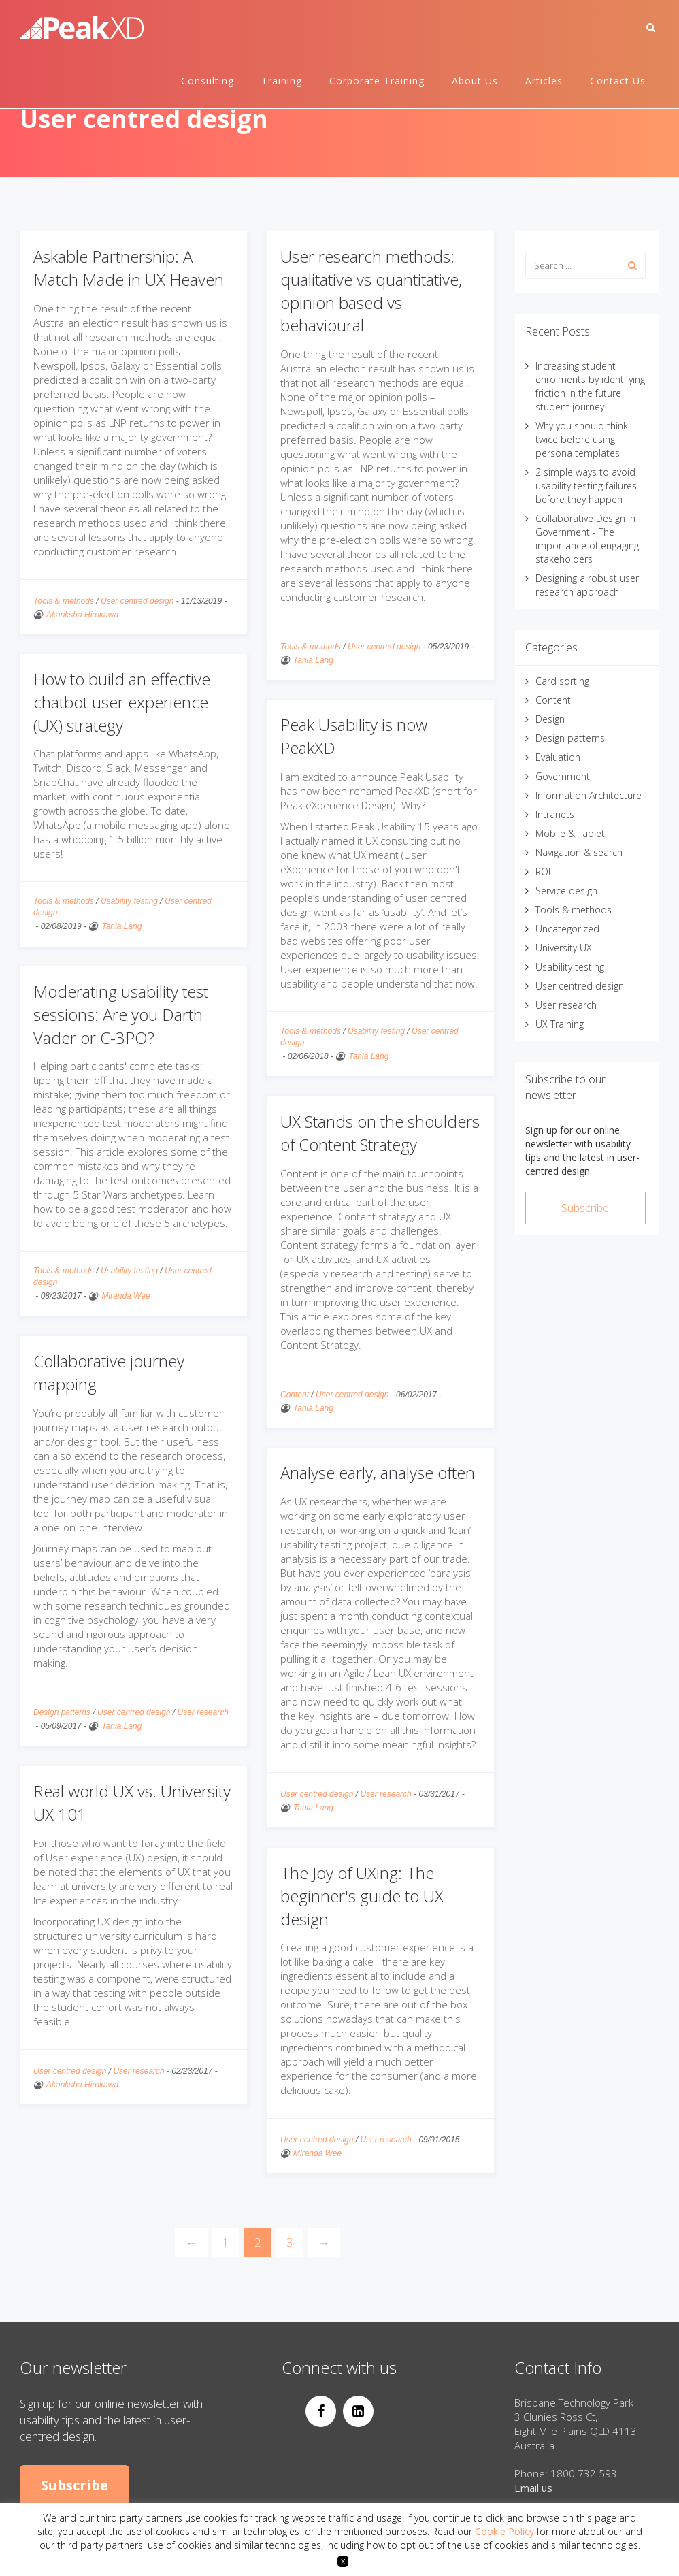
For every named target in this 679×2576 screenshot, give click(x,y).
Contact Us (618, 80)
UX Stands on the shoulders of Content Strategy (380, 1133)
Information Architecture (588, 795)
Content (294, 1394)
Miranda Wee (125, 1296)
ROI (542, 871)
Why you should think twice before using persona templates (581, 439)
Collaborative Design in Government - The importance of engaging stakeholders (587, 539)
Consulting (207, 80)
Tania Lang (313, 660)
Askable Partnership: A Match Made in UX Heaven (128, 268)
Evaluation (557, 757)
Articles (544, 80)
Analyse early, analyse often (377, 1472)
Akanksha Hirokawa (82, 614)
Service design (566, 890)
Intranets (554, 814)
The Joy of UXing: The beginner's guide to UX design (362, 1895)
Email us (533, 2487)
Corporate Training (377, 80)
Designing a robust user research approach (587, 585)
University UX (563, 947)
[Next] (324, 2242)
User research (202, 1712)
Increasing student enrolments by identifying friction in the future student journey (590, 386)
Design (550, 719)
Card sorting (562, 680)
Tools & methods (63, 601)
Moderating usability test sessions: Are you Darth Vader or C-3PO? (120, 1014)
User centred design (137, 601)
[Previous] (191, 2242)
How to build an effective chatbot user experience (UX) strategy (121, 702)
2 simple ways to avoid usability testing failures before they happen (586, 486)
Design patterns (61, 1712)
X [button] (343, 2561)
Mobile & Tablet (570, 833)
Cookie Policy (504, 2531)
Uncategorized (567, 928)
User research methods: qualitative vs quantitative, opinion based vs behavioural (371, 290)
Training (281, 80)
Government (562, 776)
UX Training (559, 1023)
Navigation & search (579, 852)
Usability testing (129, 901)
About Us (475, 80)
